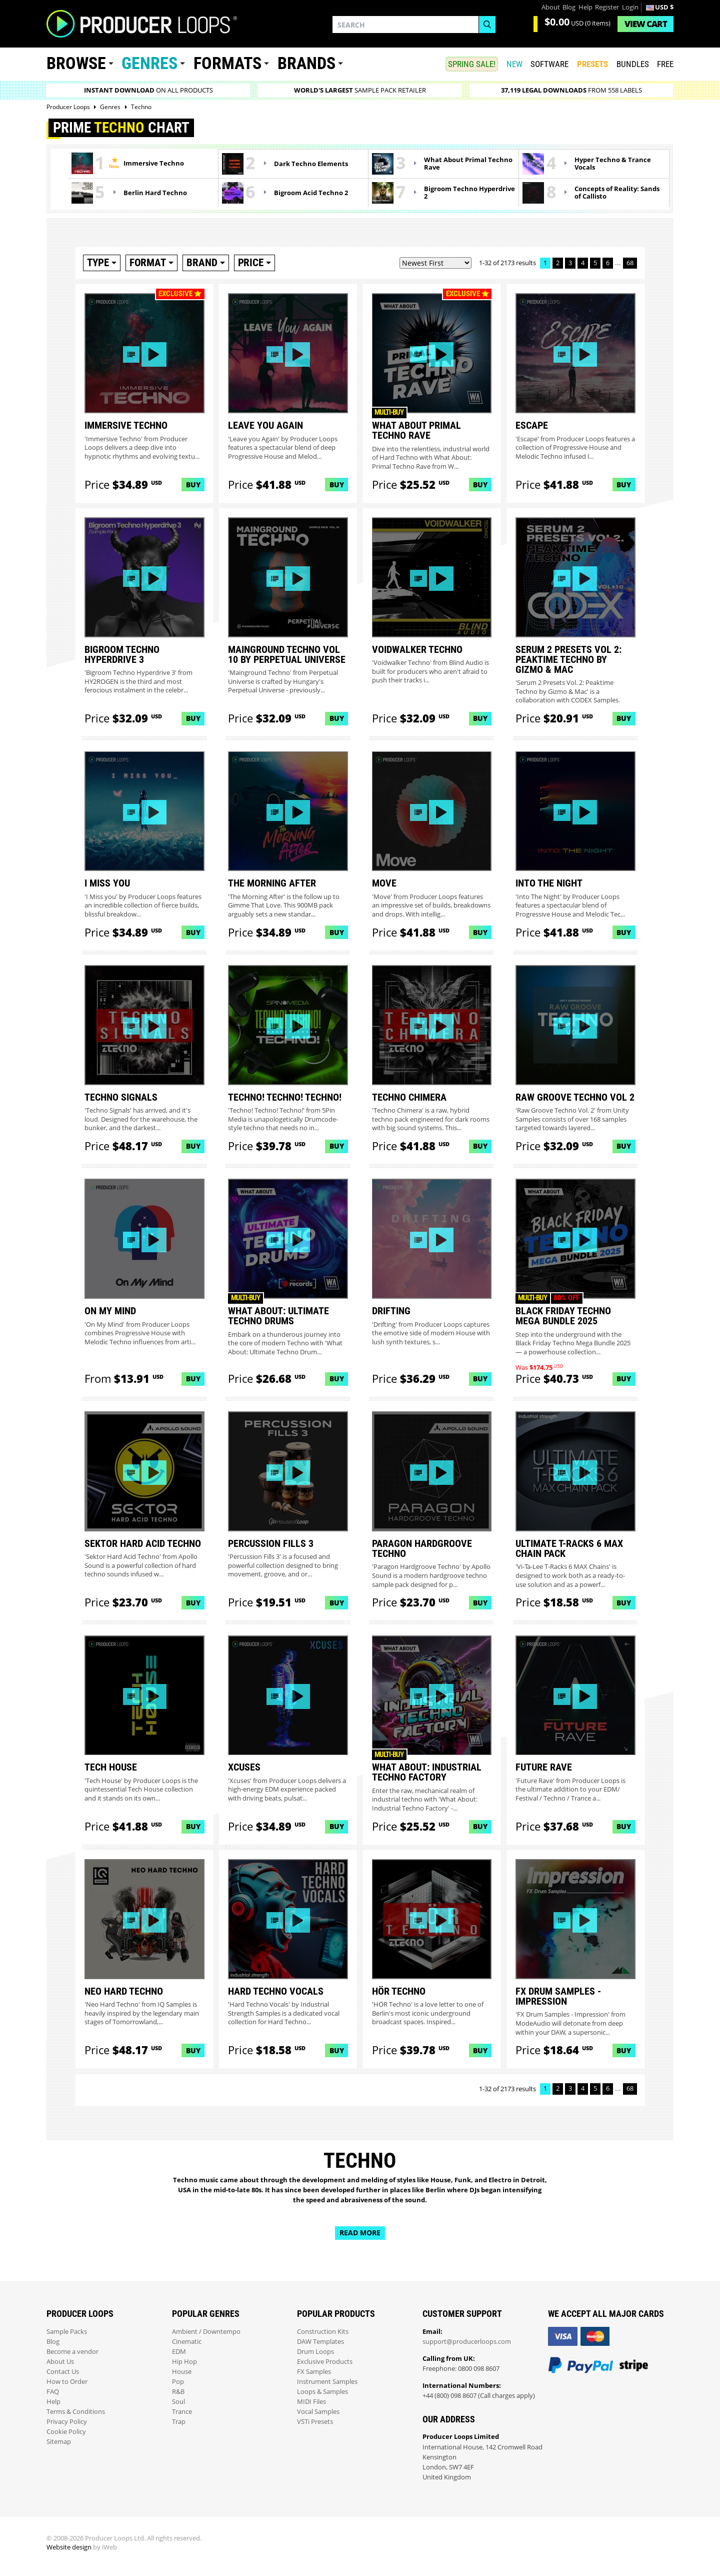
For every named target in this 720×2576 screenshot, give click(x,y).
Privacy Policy (66, 2421)
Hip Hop (184, 2361)
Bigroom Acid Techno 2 (311, 193)
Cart (645, 24)
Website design (69, 2547)
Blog (569, 7)
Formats (228, 63)
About (551, 7)
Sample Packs (66, 2331)
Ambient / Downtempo (206, 2331)
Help (585, 7)
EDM (179, 2351)
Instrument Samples (327, 2381)
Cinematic (187, 2341)
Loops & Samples (322, 2391)
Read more (360, 2232)
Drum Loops (315, 2351)
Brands (307, 63)
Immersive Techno (154, 163)
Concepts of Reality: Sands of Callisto (617, 193)
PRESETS (592, 64)
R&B (178, 2391)
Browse (76, 63)
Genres (150, 63)
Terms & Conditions (75, 2411)
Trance (182, 2411)
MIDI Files (311, 2401)
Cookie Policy (66, 2431)
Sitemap (58, 2441)
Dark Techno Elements (311, 164)
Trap (179, 2421)
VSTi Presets (315, 2421)
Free (665, 64)
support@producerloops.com (466, 2341)
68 (630, 263)
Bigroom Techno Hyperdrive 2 (469, 193)
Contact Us (62, 2371)
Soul (178, 2401)
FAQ (52, 2391)
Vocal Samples (318, 2411)
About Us (60, 2361)
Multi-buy (389, 412)
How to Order (67, 2381)
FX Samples (314, 2371)
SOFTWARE (549, 64)
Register (607, 7)
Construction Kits (322, 2331)
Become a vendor (72, 2351)
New (514, 64)
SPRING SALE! (472, 64)
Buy (193, 484)
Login (630, 7)
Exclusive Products (324, 2361)
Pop (178, 2381)
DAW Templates (320, 2341)
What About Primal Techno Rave (468, 164)
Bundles (632, 64)
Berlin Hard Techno (155, 193)
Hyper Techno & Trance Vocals (612, 164)
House (182, 2371)
